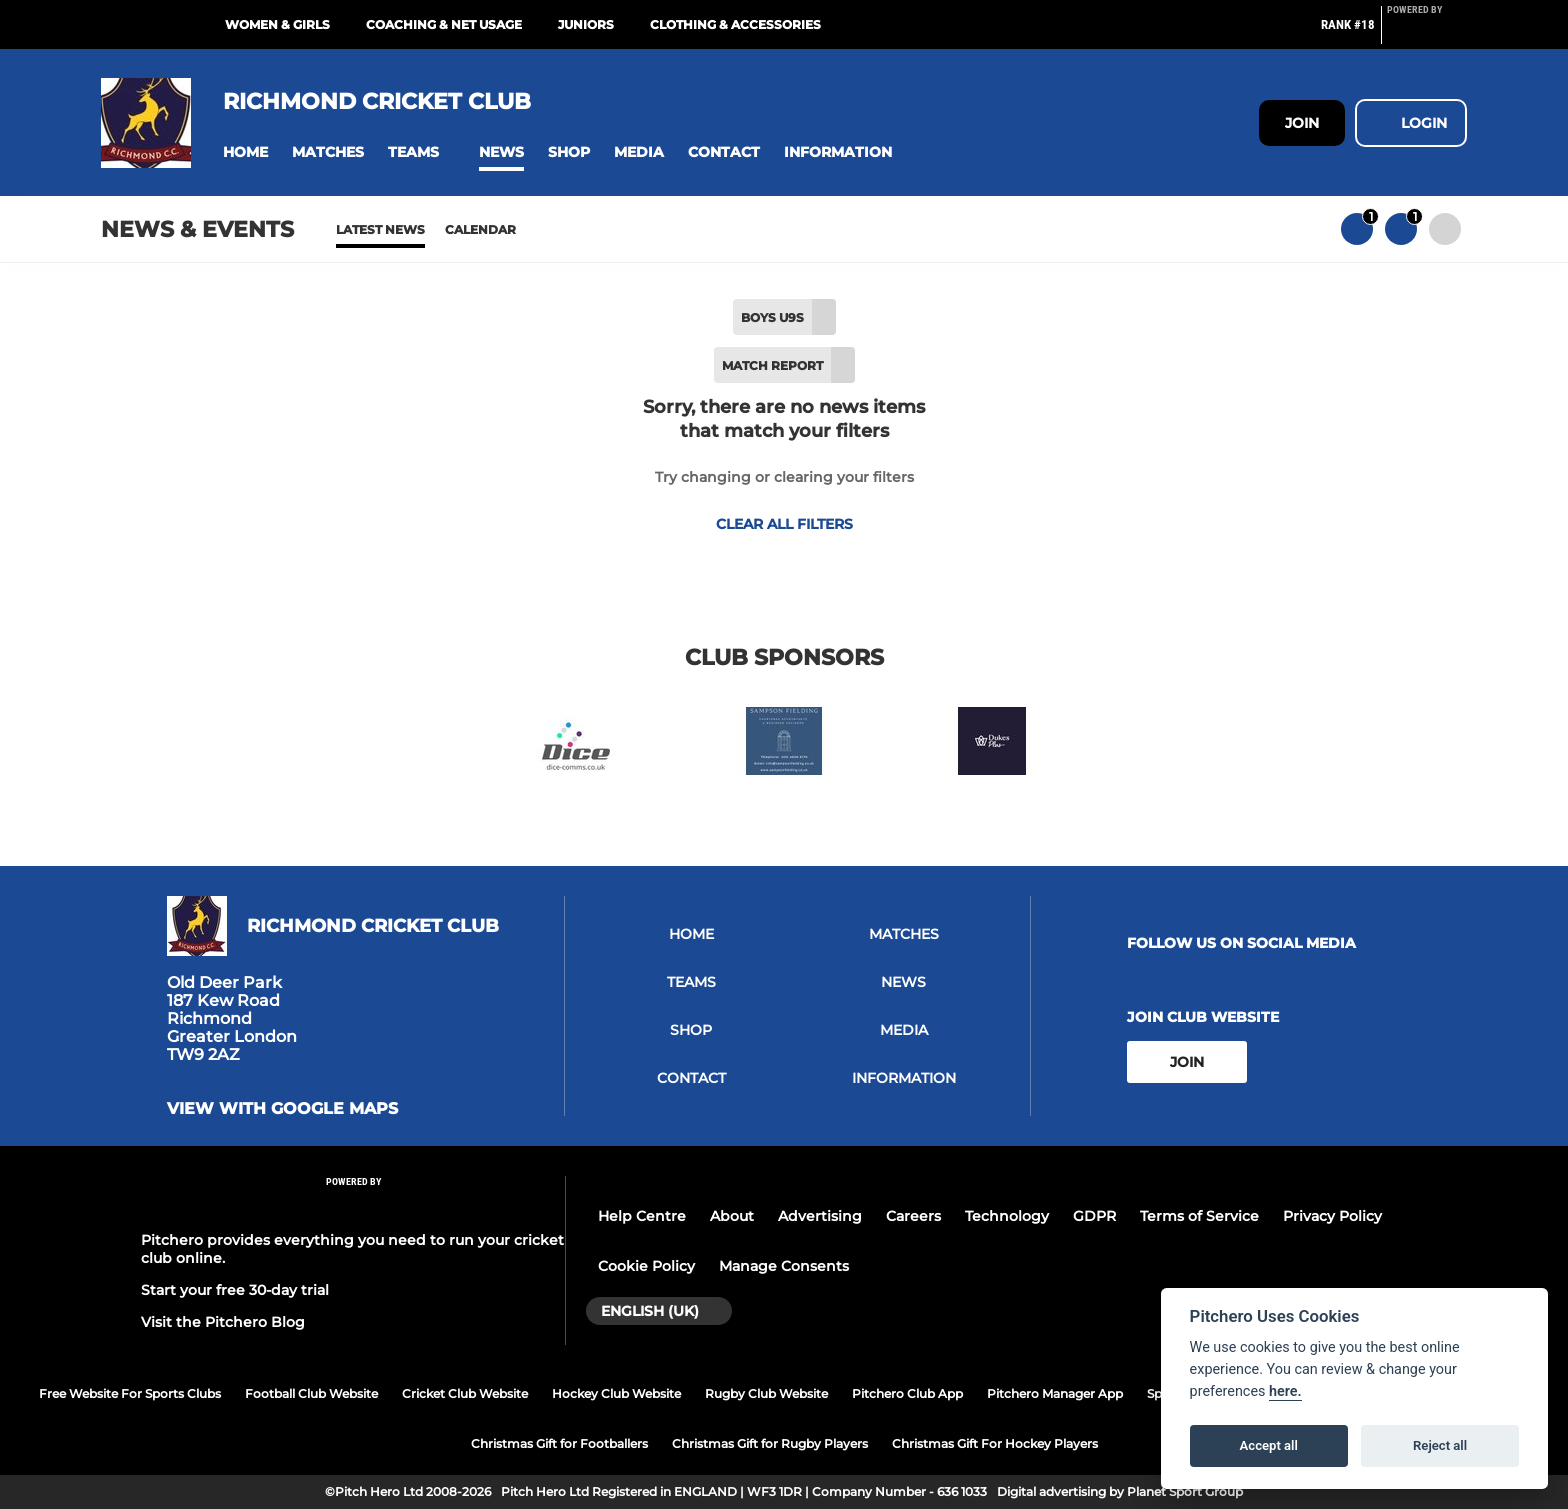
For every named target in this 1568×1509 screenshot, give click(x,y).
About (732, 1216)
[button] (245, 152)
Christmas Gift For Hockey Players (995, 1443)
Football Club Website (311, 1393)
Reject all (1440, 1445)
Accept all (1269, 1445)
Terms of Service (1199, 1216)
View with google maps (282, 1109)
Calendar (480, 229)
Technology (1007, 1216)
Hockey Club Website (616, 1393)
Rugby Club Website (766, 1393)
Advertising (820, 1216)
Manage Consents (784, 1266)
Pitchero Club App (907, 1393)
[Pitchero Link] (1427, 33)
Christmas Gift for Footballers (559, 1443)
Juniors (586, 24)
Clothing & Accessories (735, 24)
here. (1285, 1391)
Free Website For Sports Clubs (130, 1393)
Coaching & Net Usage (444, 24)
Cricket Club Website (465, 1393)
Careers (913, 1216)
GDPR (1094, 1216)
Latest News (380, 229)
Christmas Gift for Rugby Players (770, 1443)
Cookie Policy (646, 1266)
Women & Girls (277, 24)
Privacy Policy (1332, 1216)
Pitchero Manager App (1055, 1393)
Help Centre (642, 1216)
